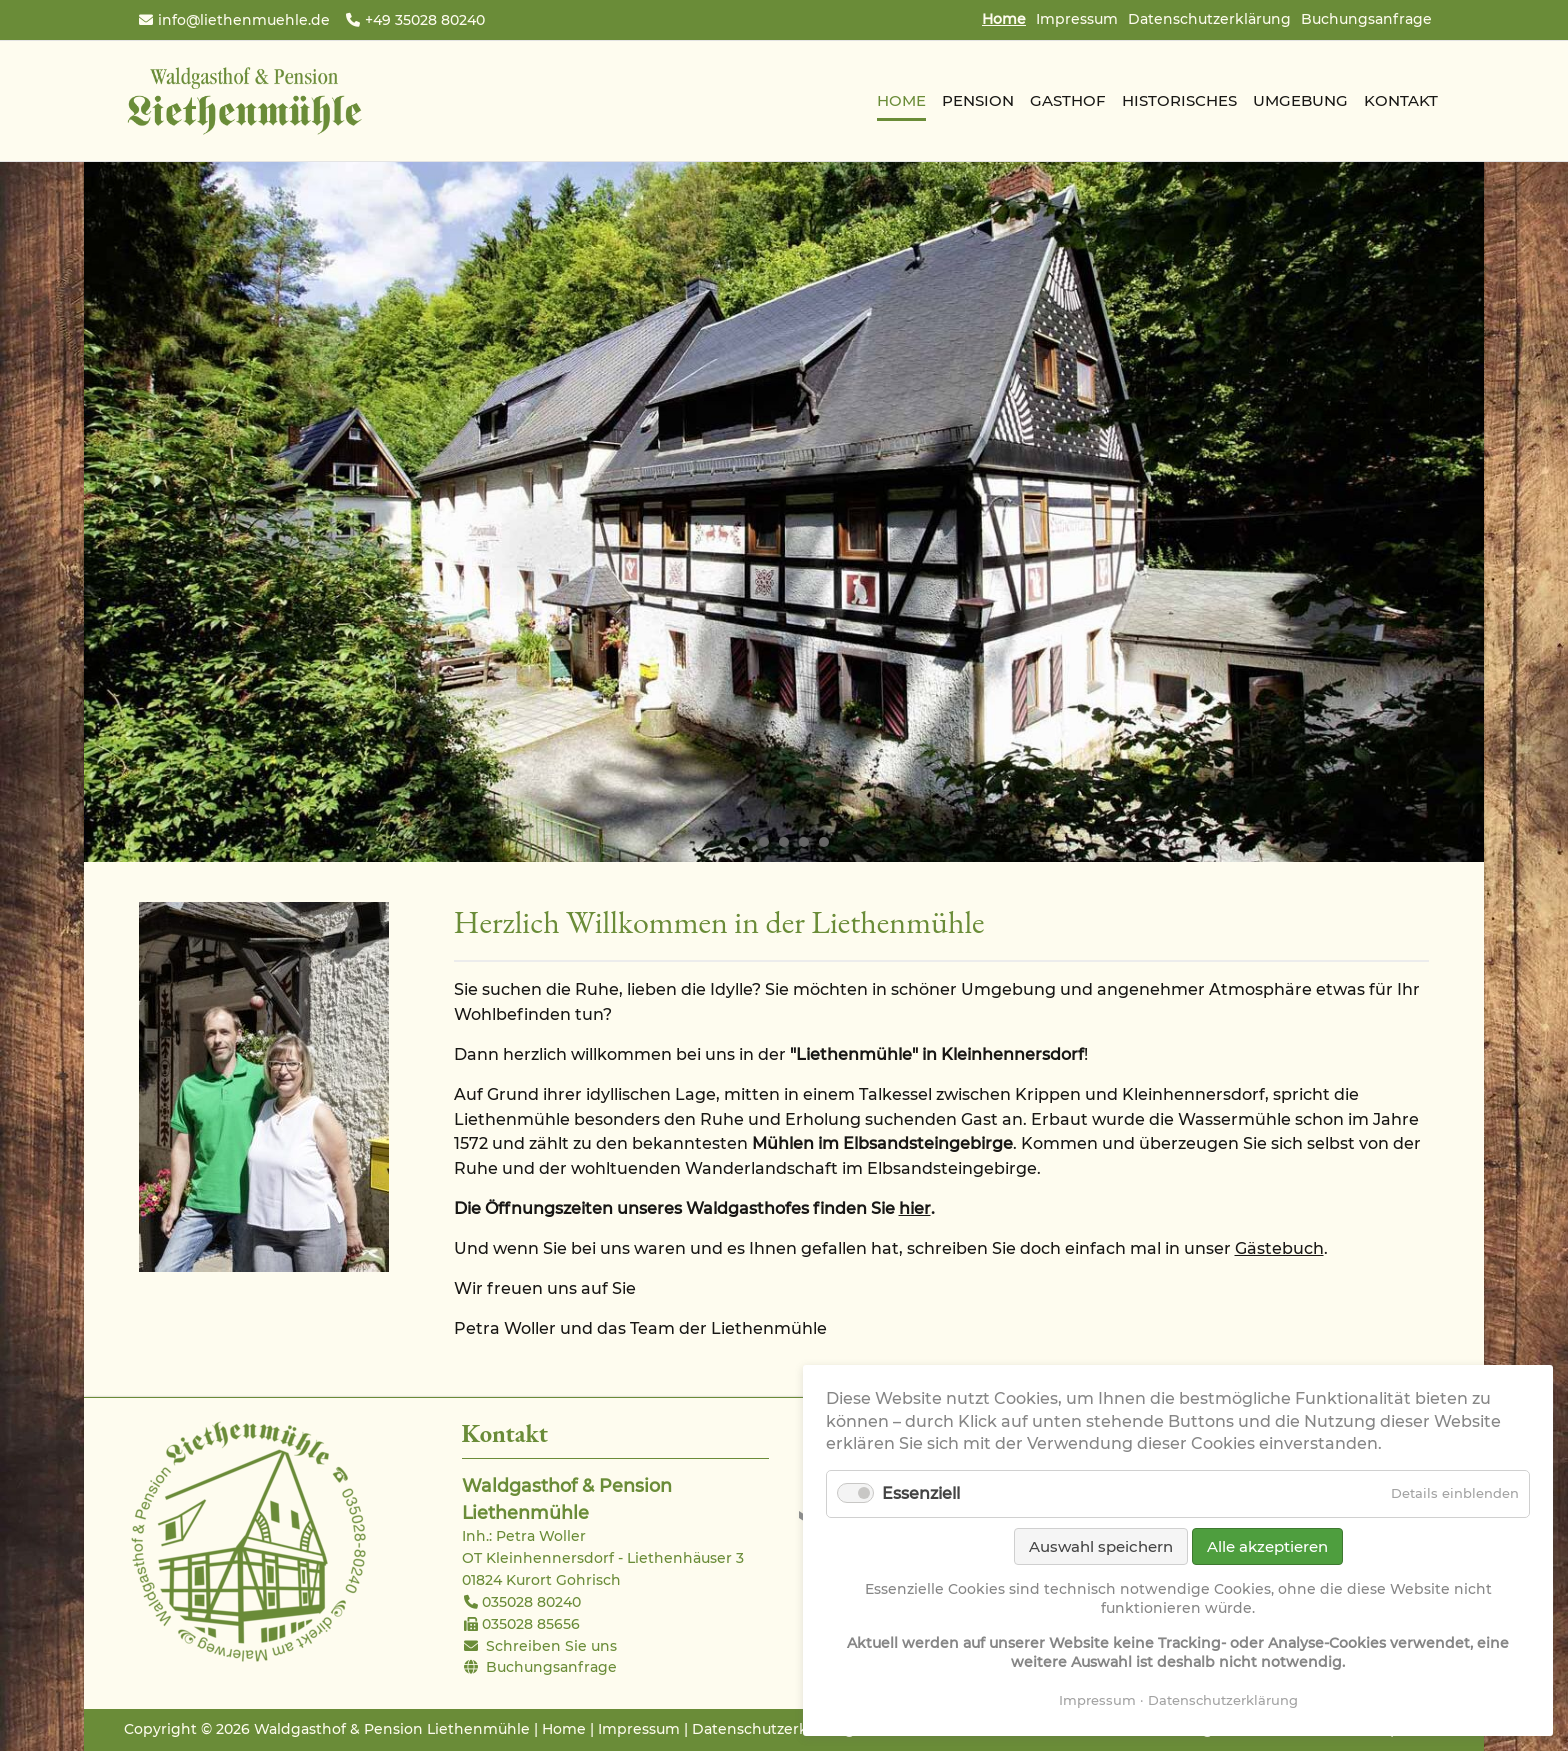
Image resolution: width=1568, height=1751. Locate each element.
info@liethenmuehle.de (244, 20)
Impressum (1077, 19)
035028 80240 (531, 1602)
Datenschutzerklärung (1209, 19)
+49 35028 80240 (425, 20)
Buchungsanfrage (1366, 19)
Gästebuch (1279, 1248)
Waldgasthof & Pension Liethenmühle (244, 101)
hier (915, 1208)
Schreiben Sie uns (551, 1646)
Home (564, 1729)
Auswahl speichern (1101, 1546)
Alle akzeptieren (1267, 1546)
